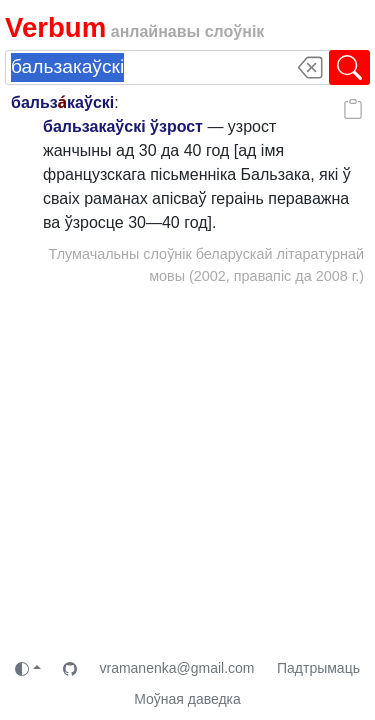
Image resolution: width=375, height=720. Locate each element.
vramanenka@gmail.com (176, 668)
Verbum (55, 27)
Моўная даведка (187, 699)
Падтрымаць (318, 668)
